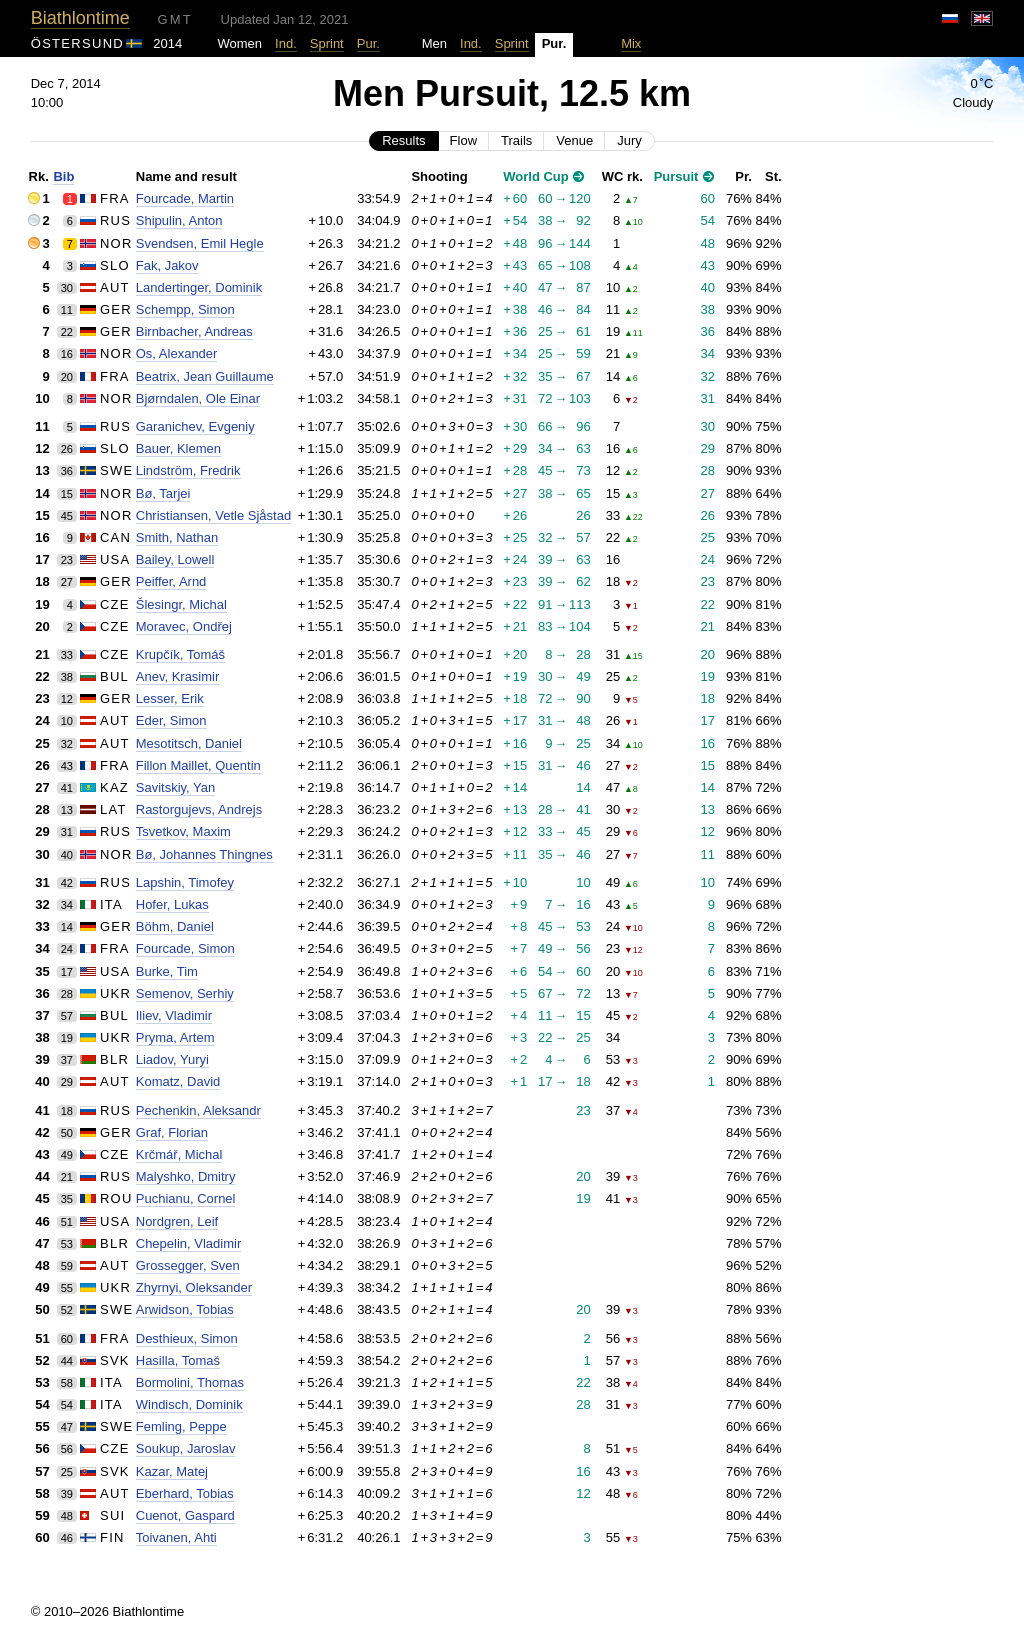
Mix (631, 43)
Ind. (286, 43)
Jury (629, 140)
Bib (63, 176)
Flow (463, 140)
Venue (574, 140)
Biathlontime (80, 18)
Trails (516, 140)
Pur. (368, 43)
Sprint (327, 43)
